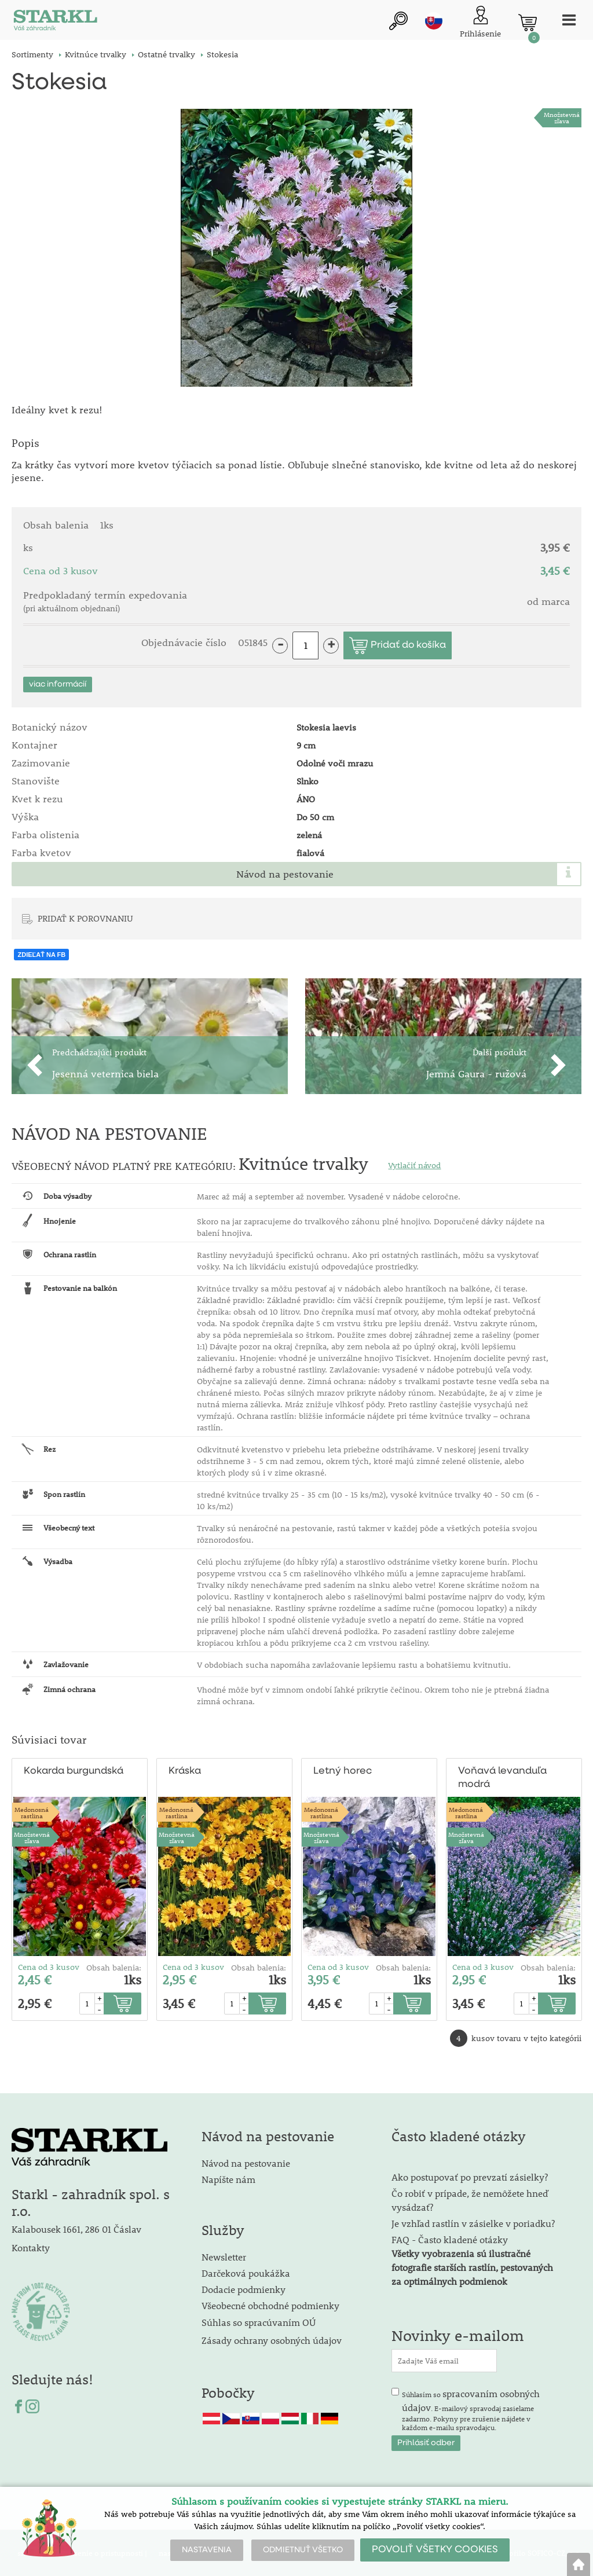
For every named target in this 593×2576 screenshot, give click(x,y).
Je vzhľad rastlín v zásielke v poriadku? (473, 2222)
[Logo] (55, 23)
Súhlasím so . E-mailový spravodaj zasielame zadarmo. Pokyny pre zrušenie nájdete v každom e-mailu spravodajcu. (471, 2408)
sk (433, 21)
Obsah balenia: (113, 1966)
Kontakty (31, 2246)
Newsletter (224, 2256)
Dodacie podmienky (243, 2288)
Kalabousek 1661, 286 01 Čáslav (76, 2228)
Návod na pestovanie (285, 873)
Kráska (185, 1770)
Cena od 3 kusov (48, 1966)
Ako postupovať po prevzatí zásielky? (469, 2176)
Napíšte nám (228, 2178)
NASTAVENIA (207, 2550)
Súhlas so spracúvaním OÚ (259, 2321)
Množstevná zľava (562, 118)
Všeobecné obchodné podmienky (270, 2304)
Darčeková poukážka (246, 2272)
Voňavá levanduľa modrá (502, 1777)
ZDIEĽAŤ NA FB (41, 954)
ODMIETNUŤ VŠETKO (303, 2550)
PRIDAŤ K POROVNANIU (85, 917)
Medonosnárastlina (31, 1811)
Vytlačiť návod (414, 1164)
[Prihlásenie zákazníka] (479, 23)
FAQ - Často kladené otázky (449, 2238)
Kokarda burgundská (73, 1770)
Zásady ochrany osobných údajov (273, 2339)
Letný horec (342, 1770)
